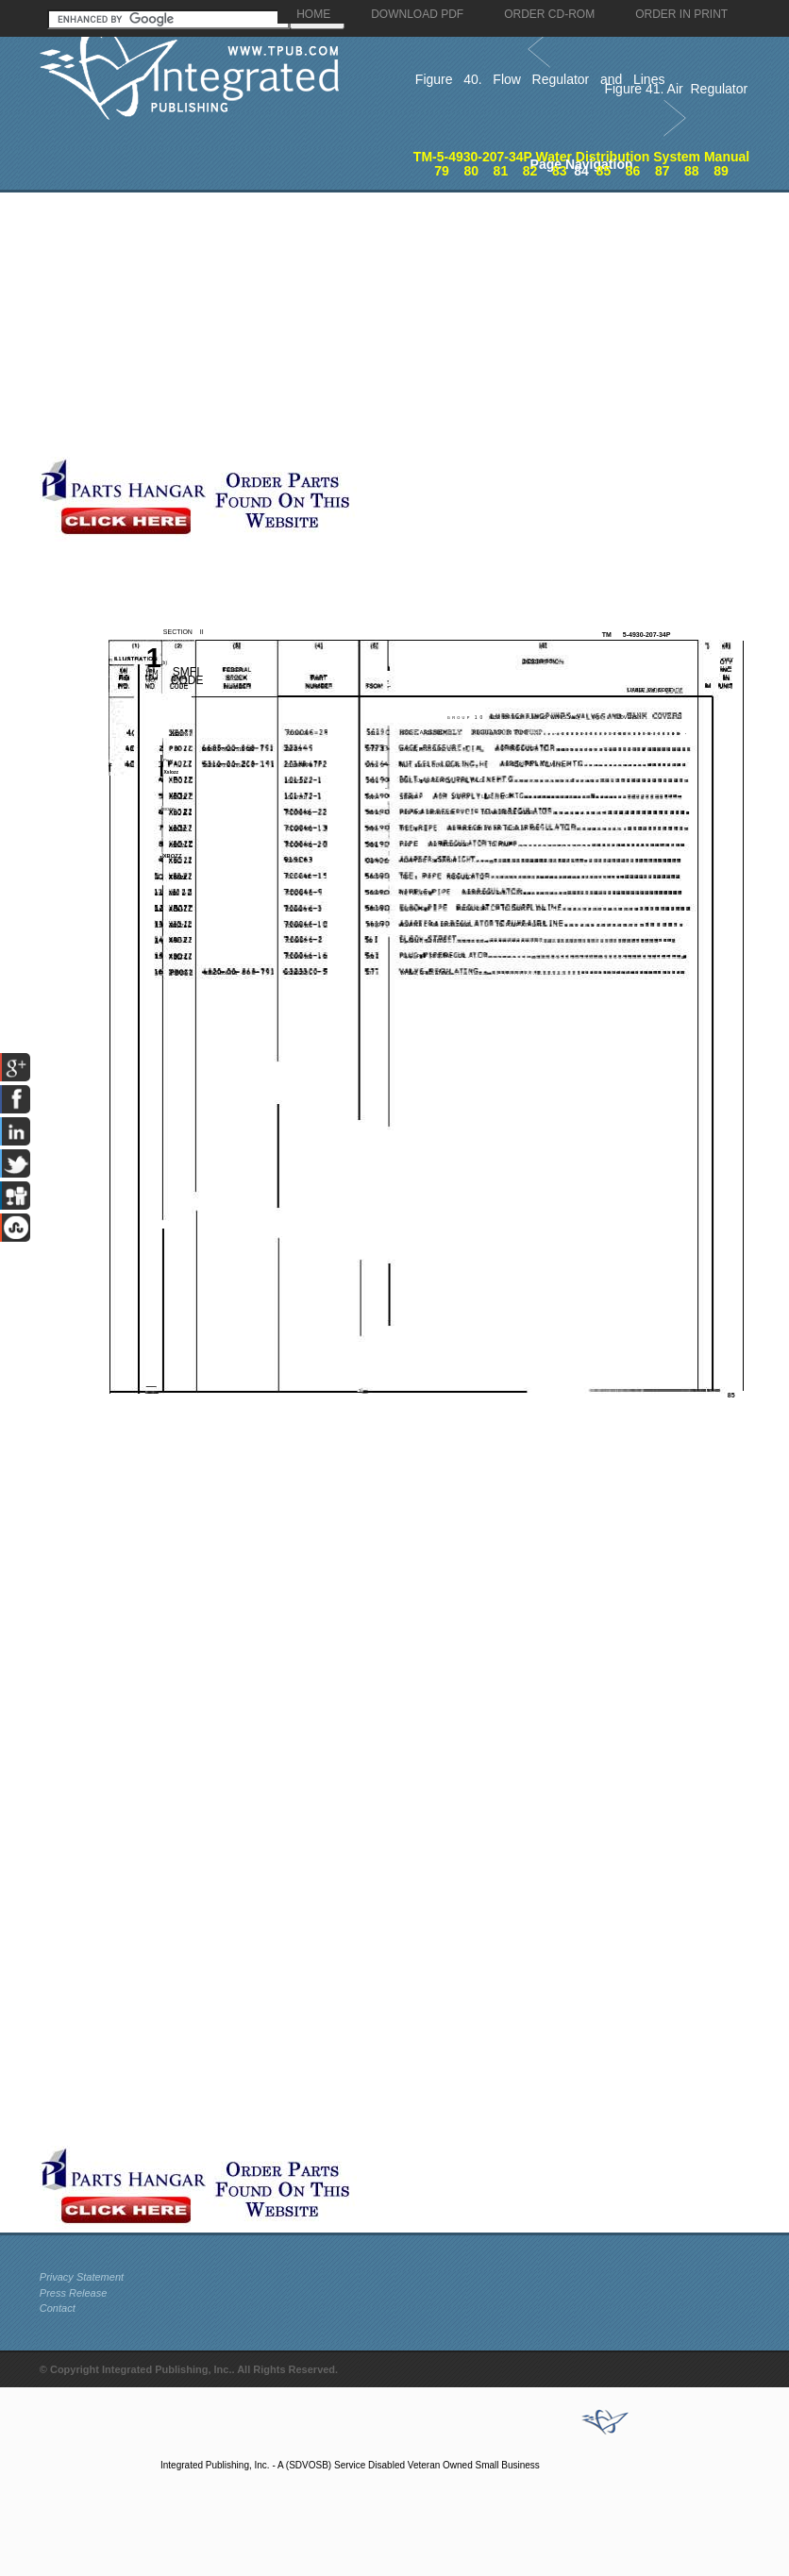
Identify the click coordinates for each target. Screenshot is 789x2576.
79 (441, 170)
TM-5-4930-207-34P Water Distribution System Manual (581, 156)
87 (662, 170)
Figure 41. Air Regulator (675, 88)
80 (470, 170)
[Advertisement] (339, 324)
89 (721, 170)
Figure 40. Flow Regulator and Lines (540, 79)
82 (530, 170)
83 (559, 170)
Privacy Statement (82, 2277)
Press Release (74, 2293)
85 (604, 170)
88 (691, 170)
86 (633, 170)
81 (501, 170)
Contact (58, 2308)
